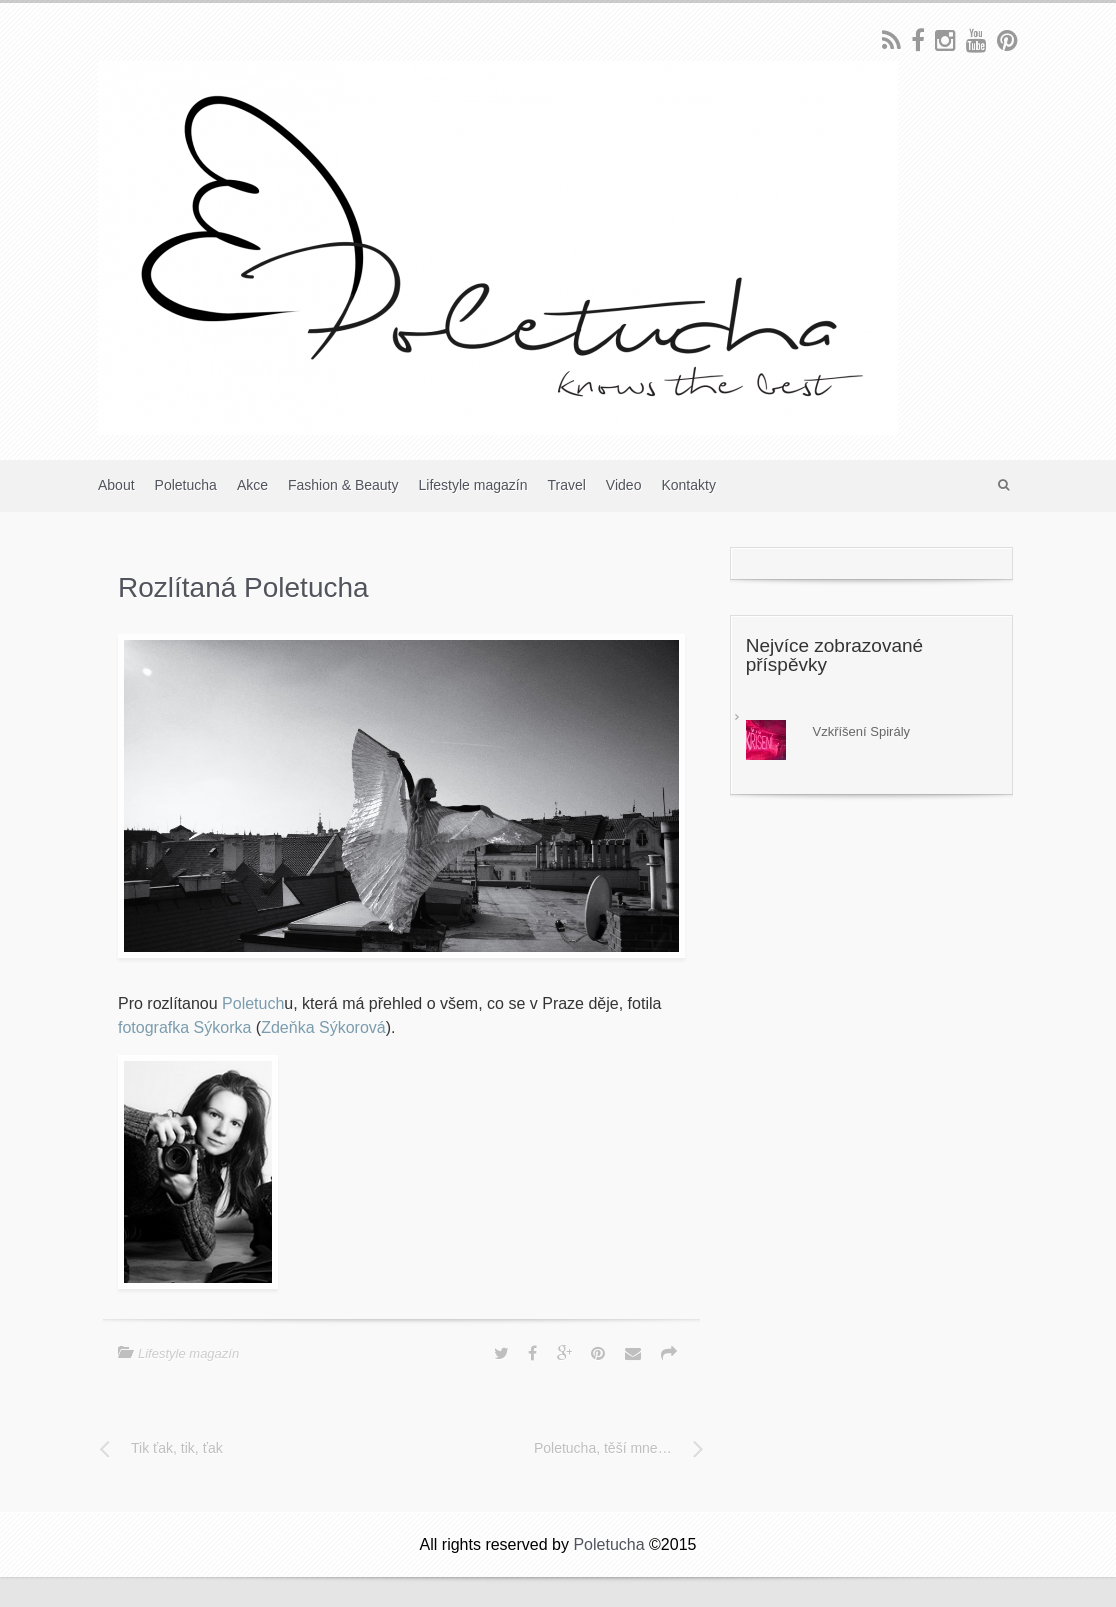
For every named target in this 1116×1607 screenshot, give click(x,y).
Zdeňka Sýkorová (323, 1027)
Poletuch (253, 1003)
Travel (566, 485)
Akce (252, 485)
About (116, 485)
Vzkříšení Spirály (862, 731)
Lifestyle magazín (473, 485)
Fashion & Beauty (343, 485)
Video (624, 485)
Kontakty (688, 485)
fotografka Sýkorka (184, 1027)
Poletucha (186, 485)
